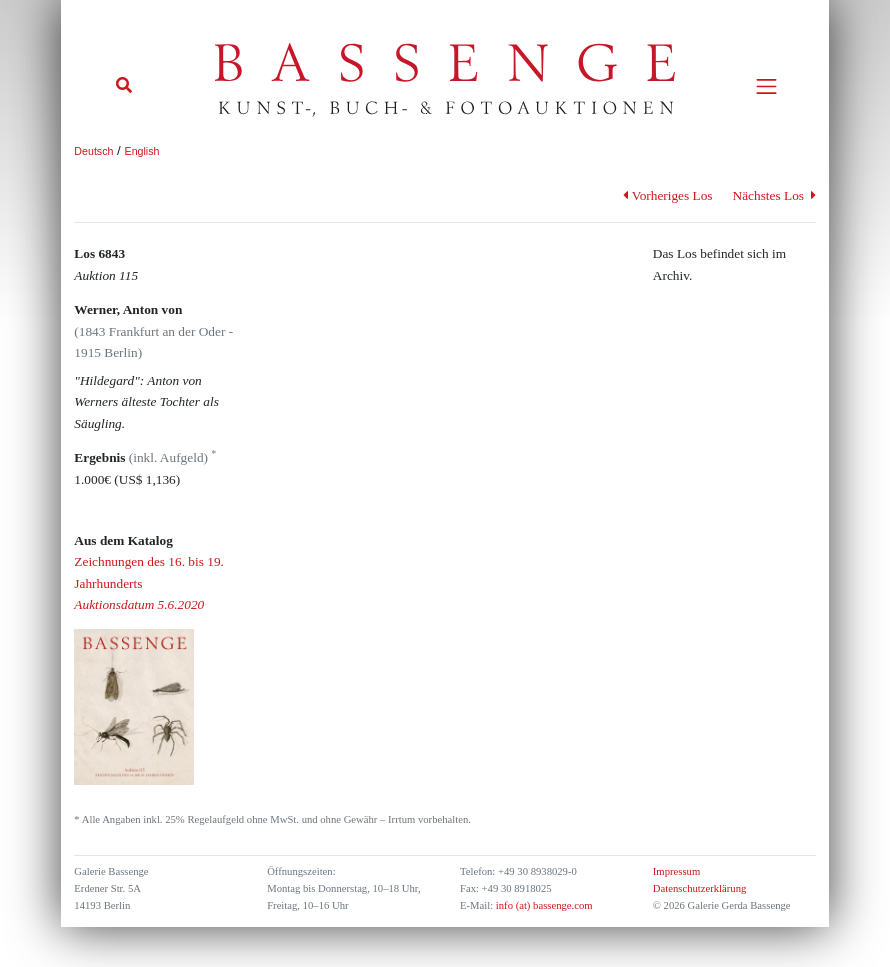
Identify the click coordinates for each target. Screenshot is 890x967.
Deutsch (93, 151)
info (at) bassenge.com (542, 905)
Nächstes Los (774, 195)
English (142, 151)
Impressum (676, 871)
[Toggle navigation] (766, 86)
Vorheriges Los (667, 195)
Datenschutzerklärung (700, 888)
